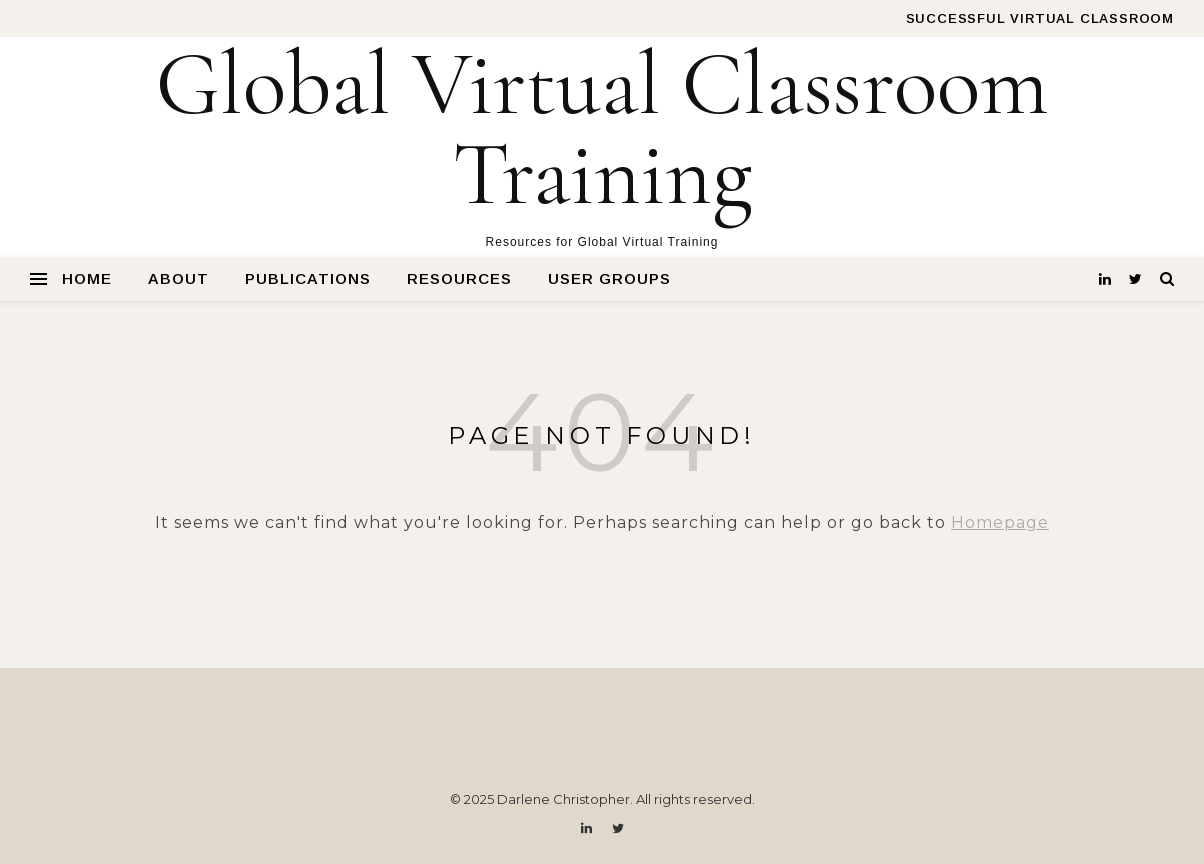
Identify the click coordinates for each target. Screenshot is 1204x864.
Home (87, 278)
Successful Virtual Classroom (1040, 18)
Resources (459, 278)
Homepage (1000, 522)
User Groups (609, 278)
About (178, 278)
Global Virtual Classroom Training (602, 130)
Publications (308, 278)
